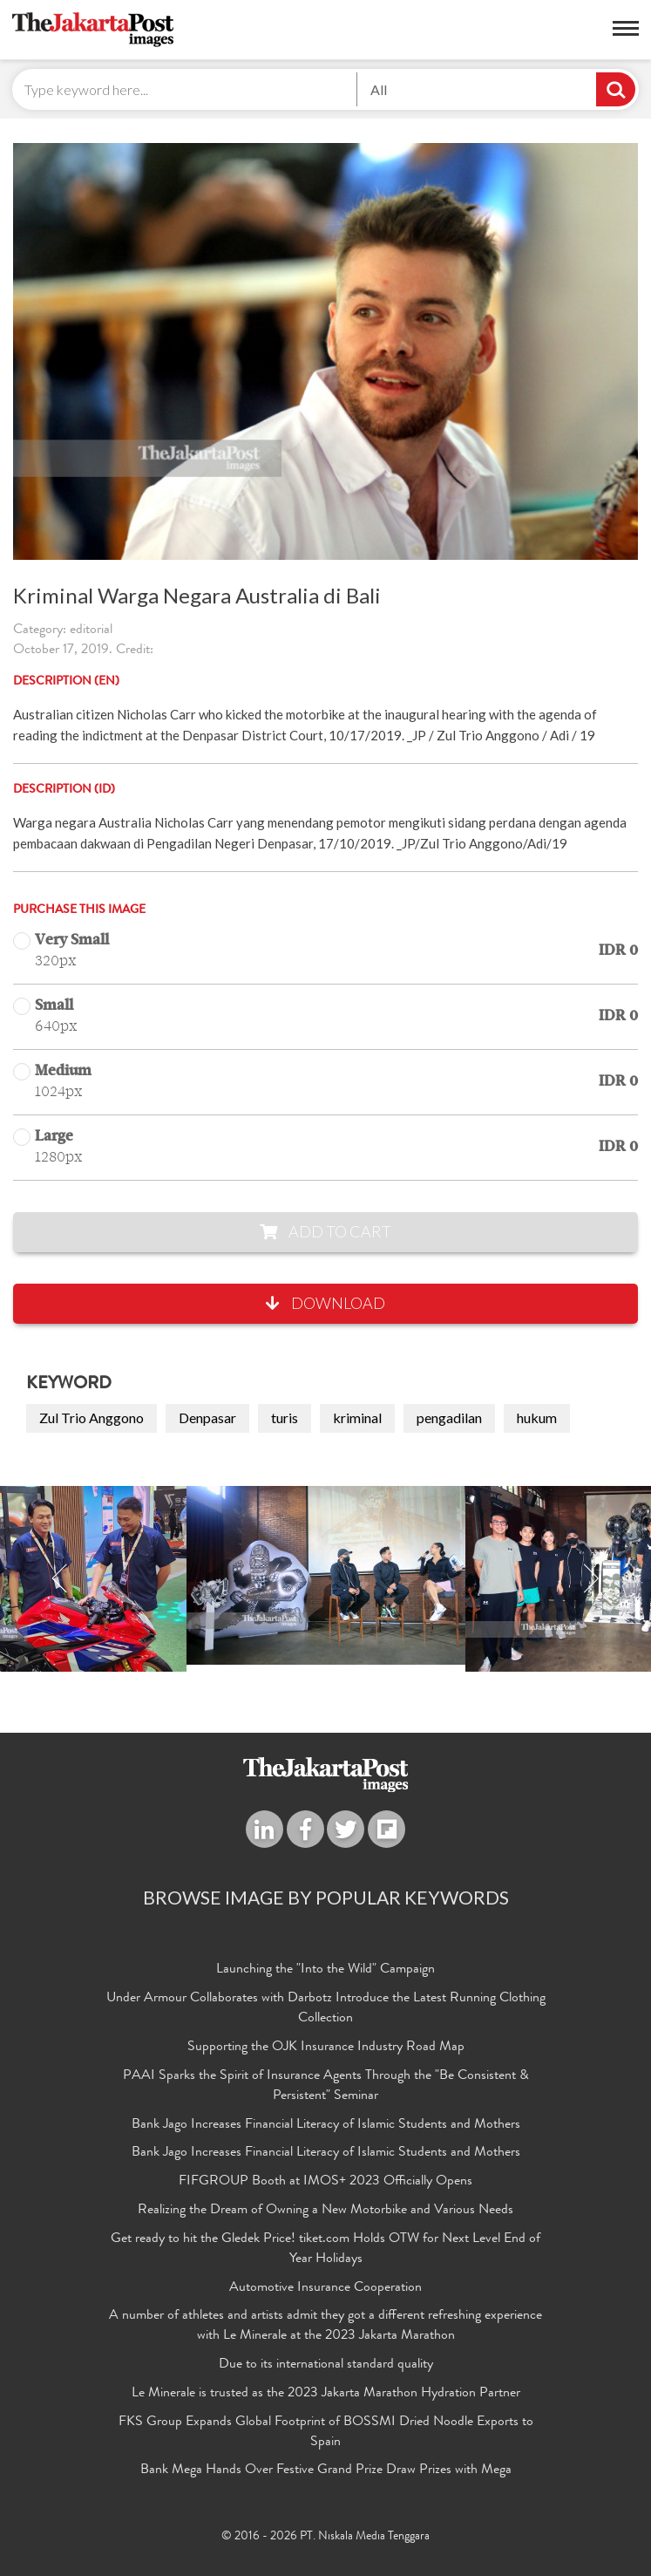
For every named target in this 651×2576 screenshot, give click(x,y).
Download (325, 1302)
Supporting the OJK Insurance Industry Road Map (326, 2048)
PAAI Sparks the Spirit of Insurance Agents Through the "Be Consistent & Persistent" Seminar (326, 2086)
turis (284, 1417)
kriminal (357, 1417)
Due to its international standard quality (326, 2365)
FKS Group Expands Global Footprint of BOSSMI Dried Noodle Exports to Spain (326, 2433)
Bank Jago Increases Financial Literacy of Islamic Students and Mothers (326, 2125)
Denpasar (207, 1417)
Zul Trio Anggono (91, 1417)
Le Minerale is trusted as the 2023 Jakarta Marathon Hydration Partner (326, 2394)
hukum (537, 1417)
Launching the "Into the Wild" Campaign (325, 1970)
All (378, 89)
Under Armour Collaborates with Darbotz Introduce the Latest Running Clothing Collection (326, 2009)
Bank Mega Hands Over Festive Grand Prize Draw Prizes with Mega (326, 2470)
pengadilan (449, 1417)
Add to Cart (325, 1231)
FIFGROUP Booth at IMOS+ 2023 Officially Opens (325, 2182)
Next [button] (591, 1579)
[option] (325, 1575)
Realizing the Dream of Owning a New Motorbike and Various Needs (325, 2211)
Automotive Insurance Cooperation (325, 2288)
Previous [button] (60, 1579)
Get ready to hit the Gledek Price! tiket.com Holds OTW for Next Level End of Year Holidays (325, 2249)
